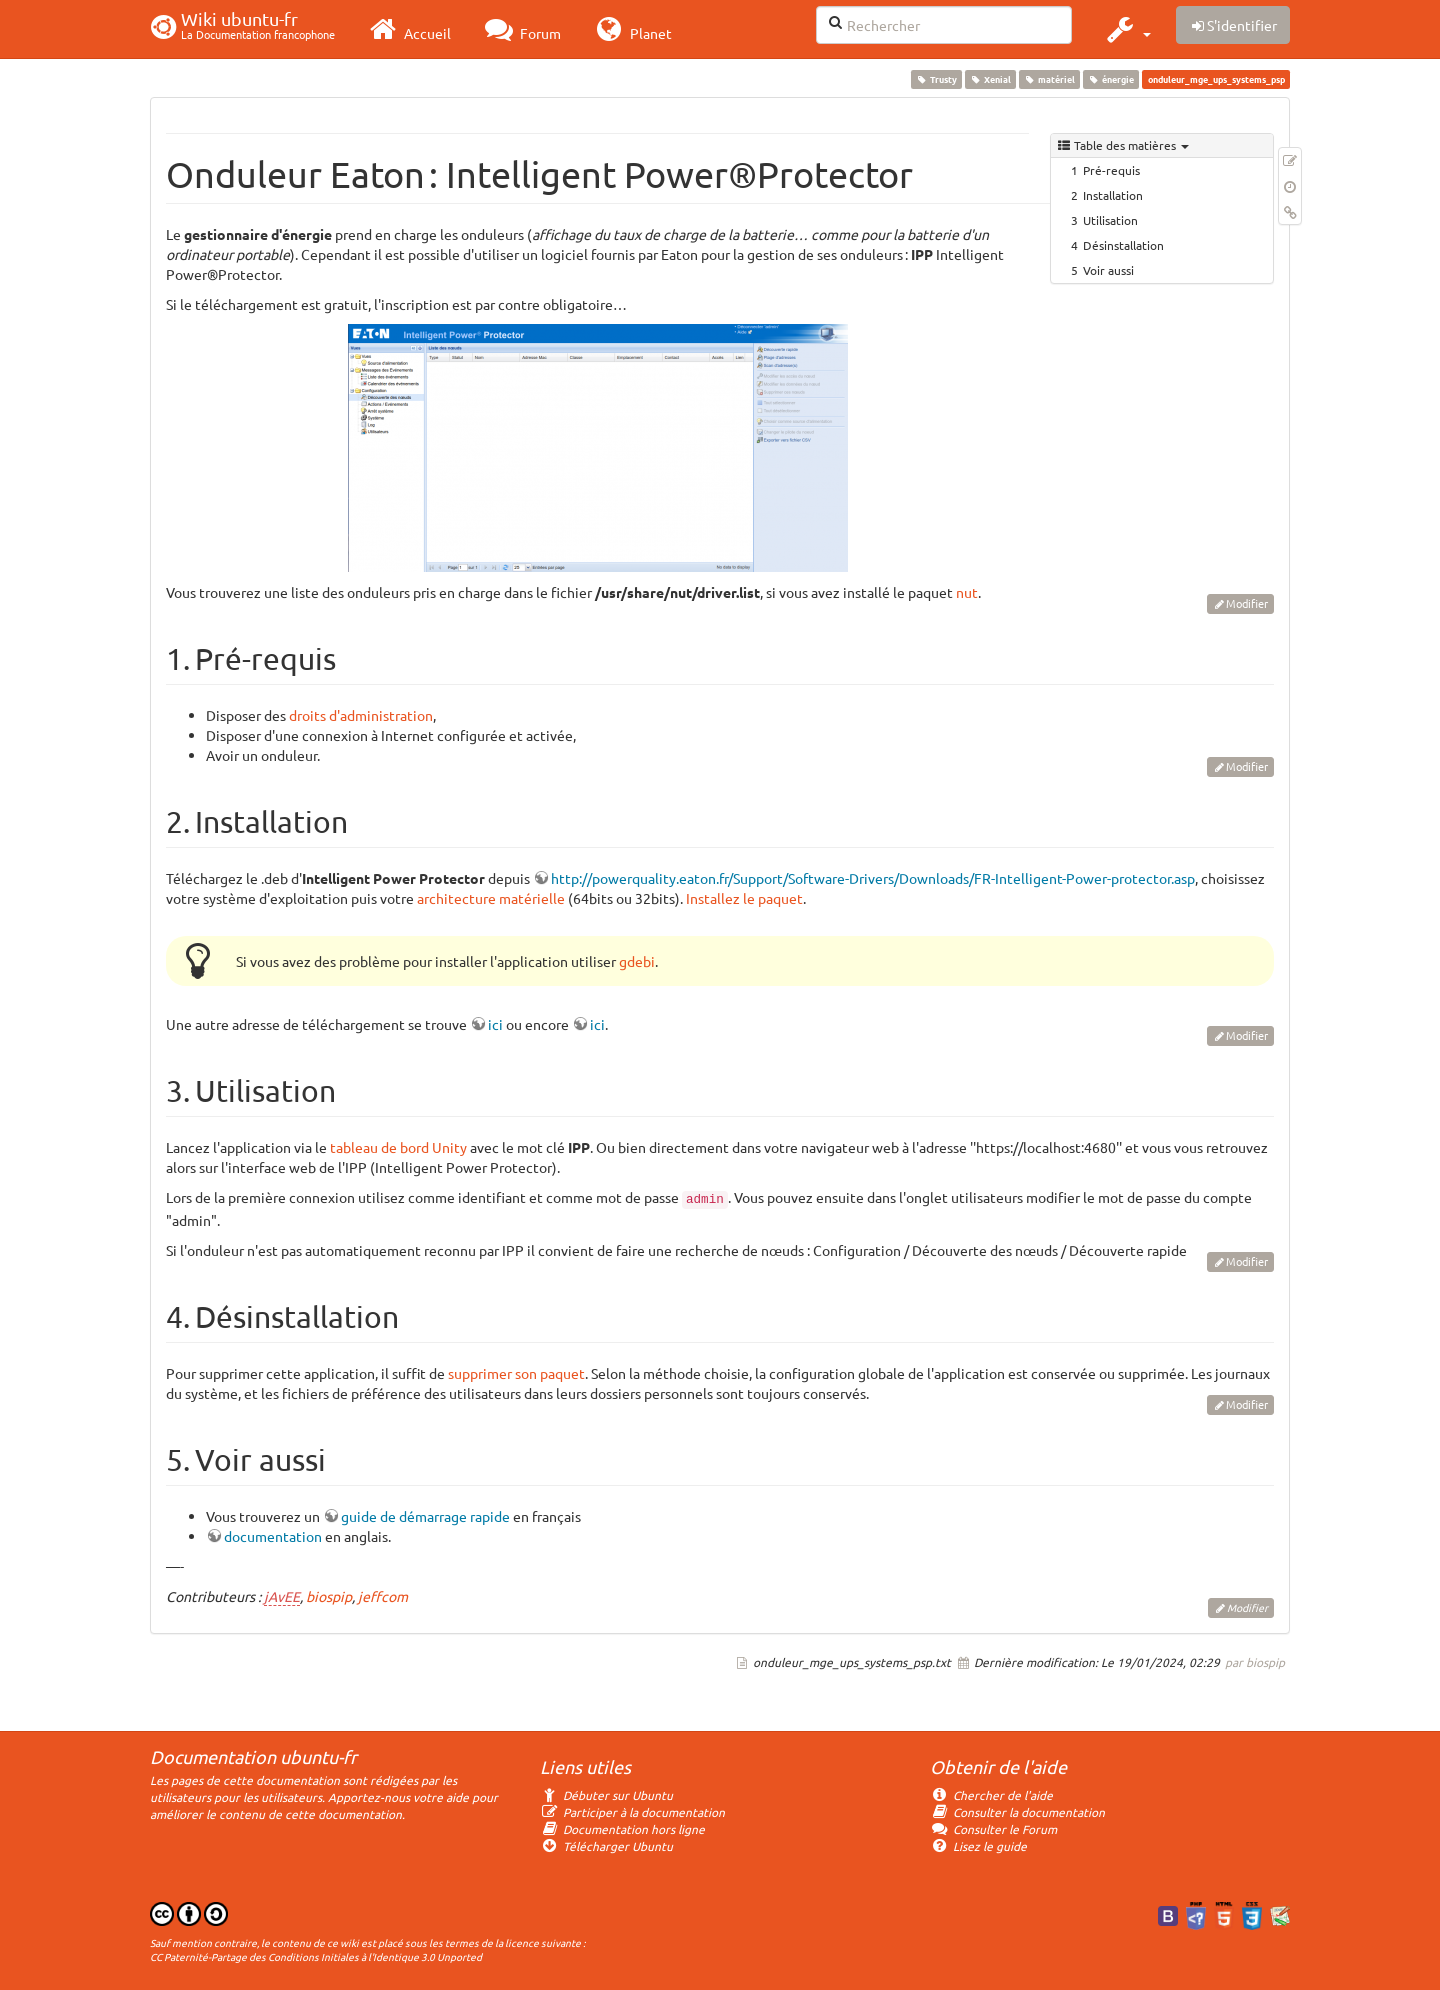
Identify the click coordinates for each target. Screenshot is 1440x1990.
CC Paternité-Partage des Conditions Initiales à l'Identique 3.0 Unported (316, 1956)
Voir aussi (1108, 270)
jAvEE (282, 1596)
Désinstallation (1123, 245)
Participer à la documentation (632, 1812)
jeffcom (383, 1596)
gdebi (637, 961)
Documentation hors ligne (622, 1829)
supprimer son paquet (516, 1373)
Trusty (936, 79)
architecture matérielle (491, 898)
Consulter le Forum (993, 1829)
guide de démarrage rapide (425, 1516)
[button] (1126, 29)
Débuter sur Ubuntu (606, 1795)
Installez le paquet (744, 898)
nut (967, 592)
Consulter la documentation (1017, 1812)
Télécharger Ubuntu (606, 1846)
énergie (1111, 79)
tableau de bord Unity (398, 1147)
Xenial (990, 79)
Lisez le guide (978, 1846)
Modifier (1247, 603)
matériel (1049, 79)
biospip (329, 1596)
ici (495, 1024)
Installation (1113, 195)
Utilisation (1110, 220)
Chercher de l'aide (991, 1795)
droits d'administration (361, 715)
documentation (273, 1536)
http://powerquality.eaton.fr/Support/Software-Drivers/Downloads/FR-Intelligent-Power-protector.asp (873, 878)
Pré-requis (1111, 170)
